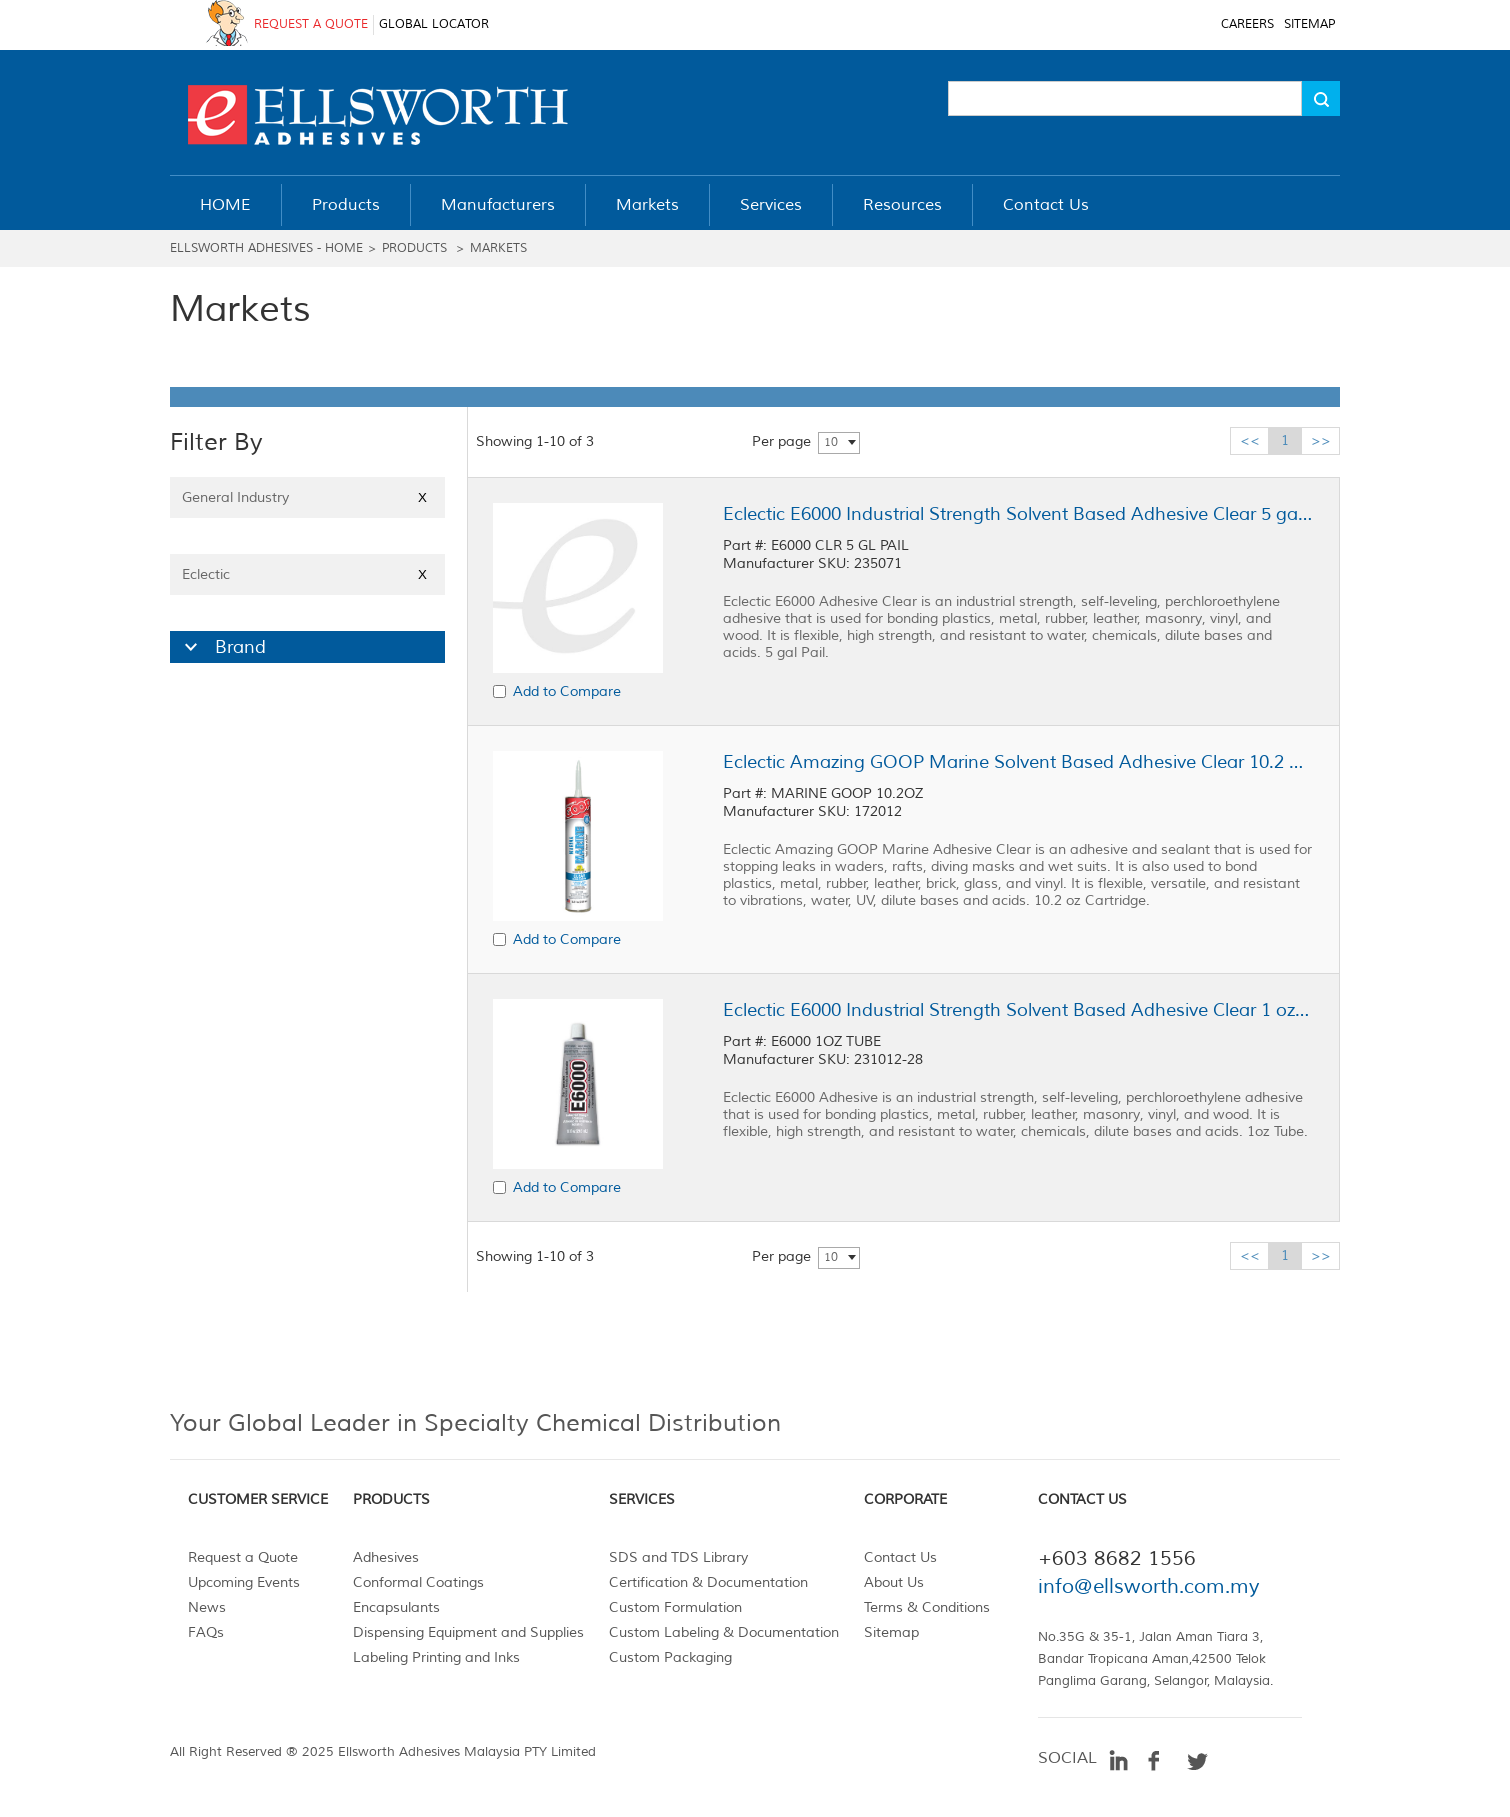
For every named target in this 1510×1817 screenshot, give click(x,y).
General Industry (307, 497)
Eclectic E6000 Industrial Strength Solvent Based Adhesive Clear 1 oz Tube (1018, 1010)
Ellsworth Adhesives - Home (266, 248)
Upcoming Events (244, 1582)
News (207, 1607)
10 (831, 442)
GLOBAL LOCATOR (434, 24)
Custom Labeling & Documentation (724, 1632)
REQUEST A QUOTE (311, 24)
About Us (894, 1582)
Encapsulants (396, 1607)
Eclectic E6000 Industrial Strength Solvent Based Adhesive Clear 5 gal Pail (1018, 514)
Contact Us (900, 1557)
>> (1321, 440)
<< (1250, 440)
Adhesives (386, 1557)
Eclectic (307, 574)
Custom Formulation (675, 1607)
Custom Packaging (670, 1657)
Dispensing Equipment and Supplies (468, 1632)
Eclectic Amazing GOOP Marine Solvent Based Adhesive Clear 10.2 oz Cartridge (1018, 762)
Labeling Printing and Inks (436, 1657)
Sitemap (891, 1632)
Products (414, 248)
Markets (498, 248)
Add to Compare (567, 691)
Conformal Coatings (418, 1582)
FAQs (206, 1632)
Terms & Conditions (927, 1607)
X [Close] (422, 497)
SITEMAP (1309, 24)
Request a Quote (243, 1557)
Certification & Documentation (708, 1582)
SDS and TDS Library (678, 1557)
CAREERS (1247, 24)
